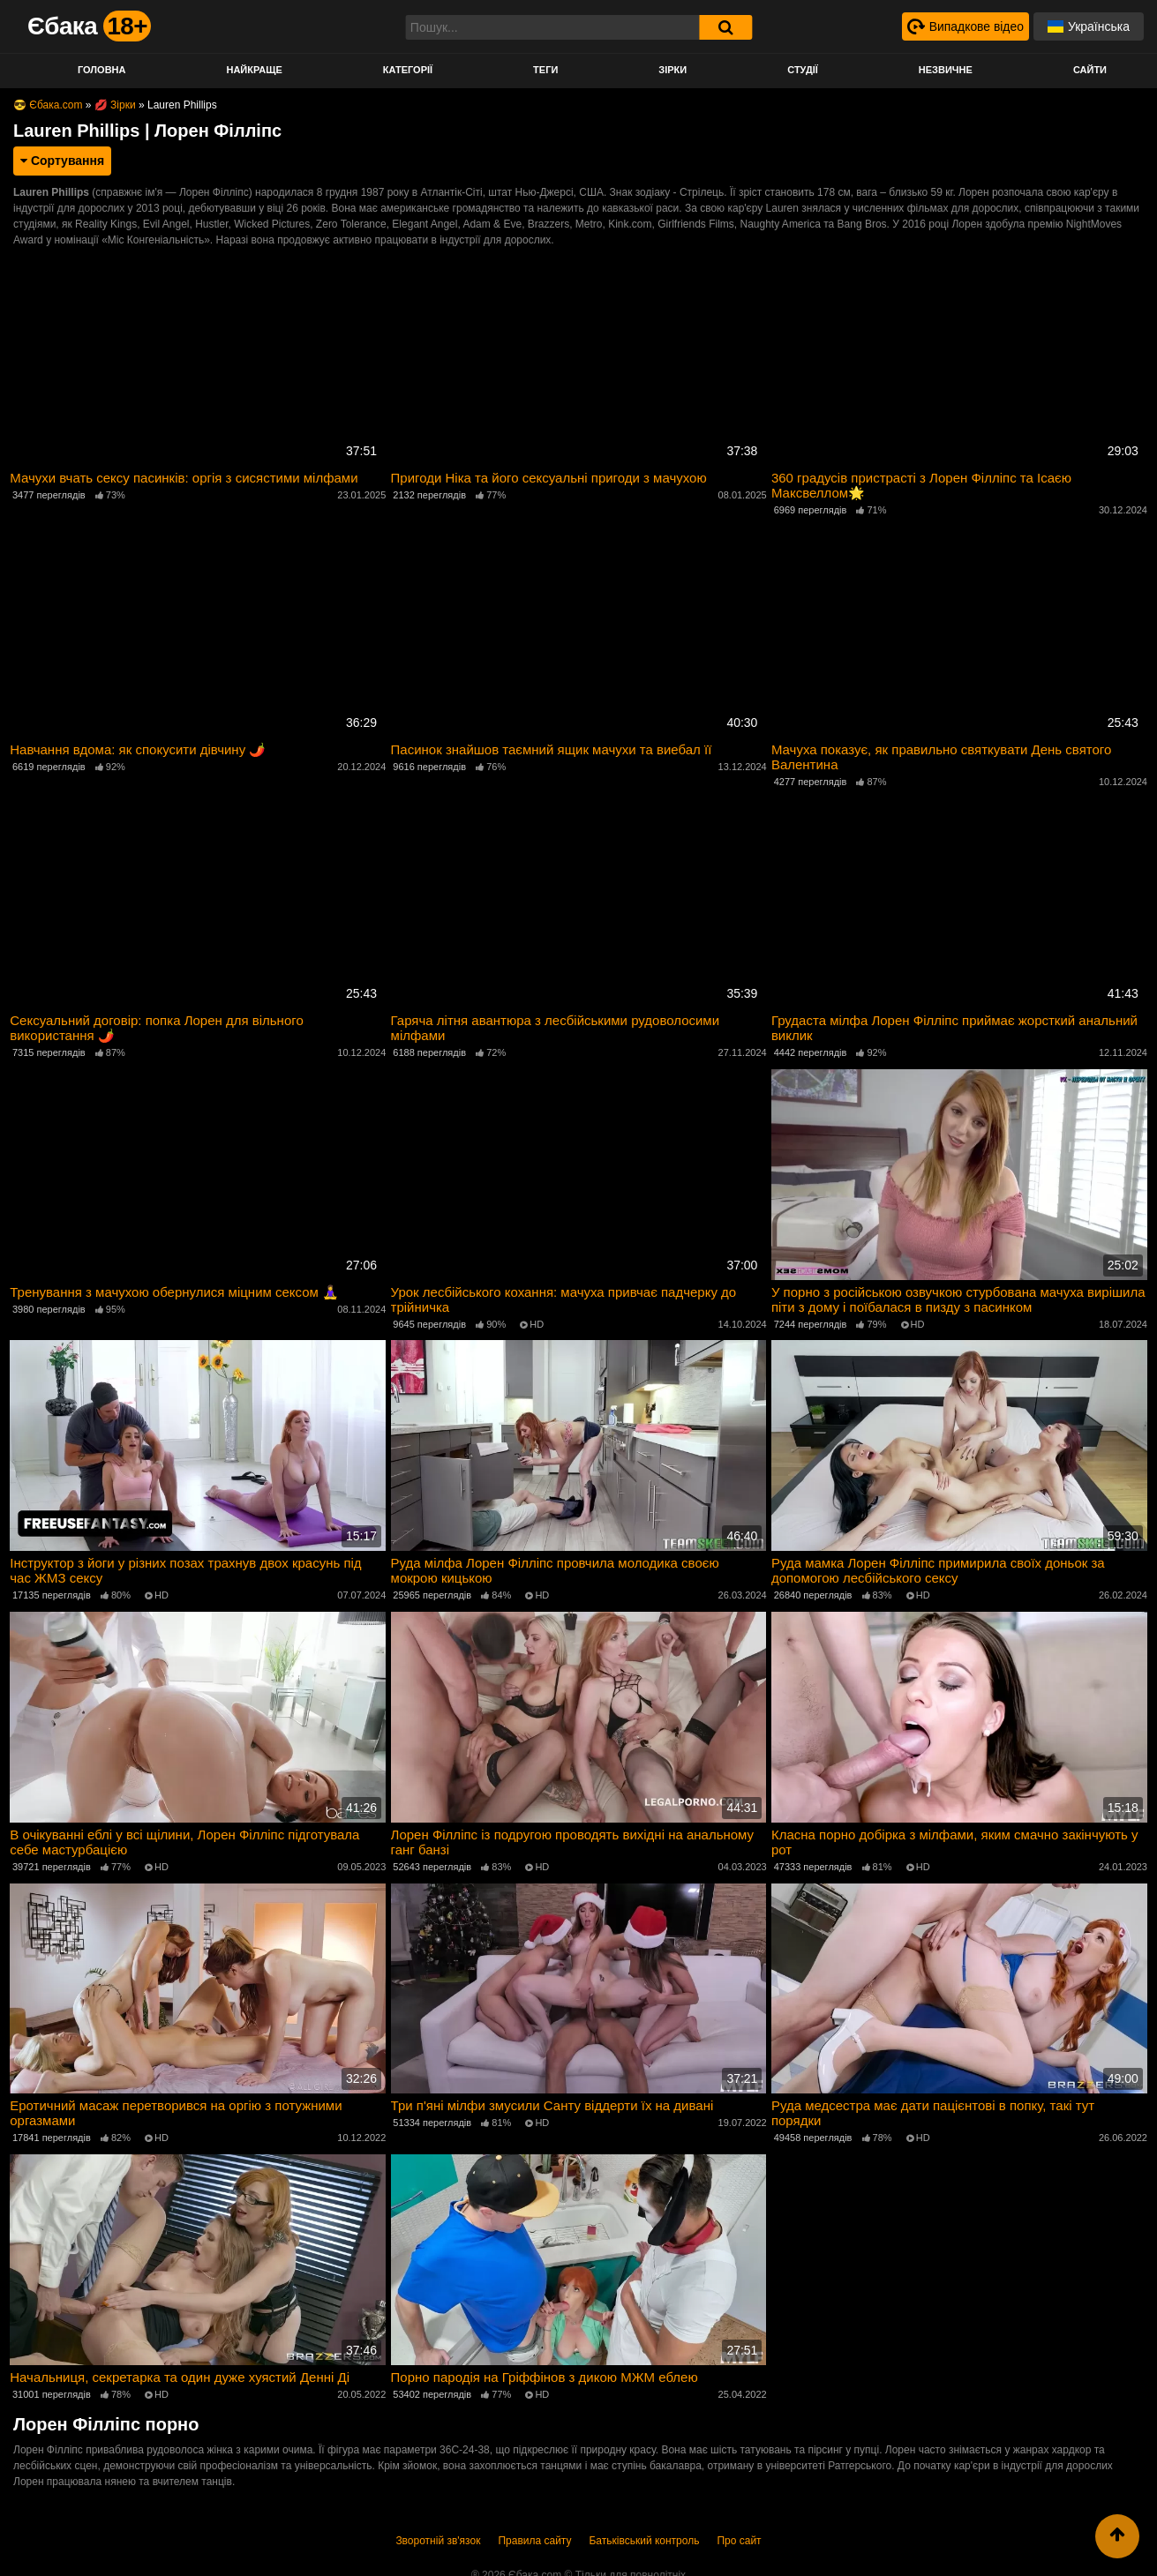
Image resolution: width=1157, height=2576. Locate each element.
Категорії (407, 69)
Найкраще (254, 69)
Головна (101, 69)
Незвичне (946, 69)
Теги (545, 69)
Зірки (672, 69)
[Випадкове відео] (965, 26)
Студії (802, 69)
